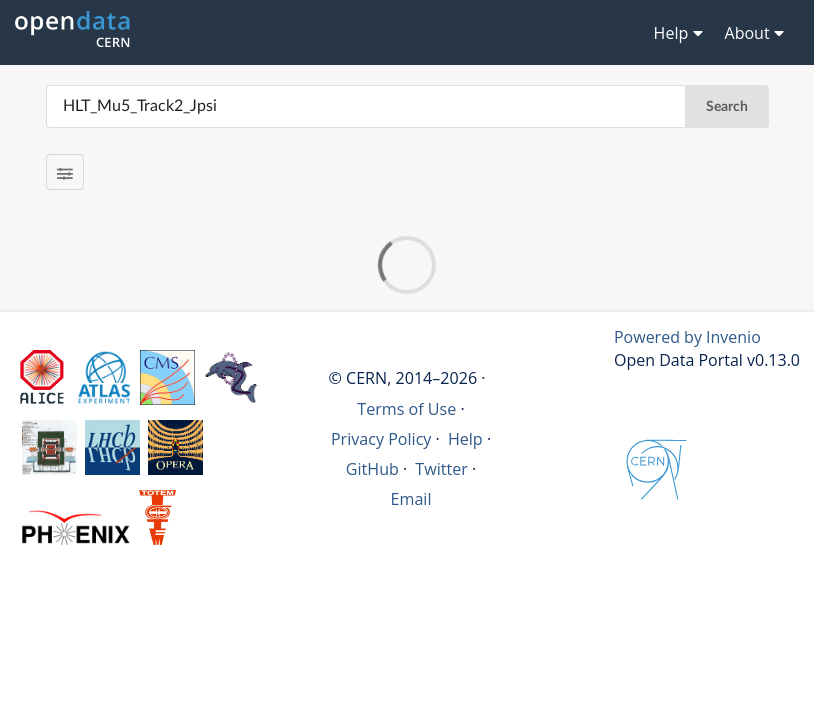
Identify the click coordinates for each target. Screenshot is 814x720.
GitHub (372, 469)
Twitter (441, 469)
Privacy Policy (381, 439)
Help (465, 439)
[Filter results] (65, 172)
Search (727, 107)
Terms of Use (406, 409)
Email (411, 499)
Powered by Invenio (687, 337)
